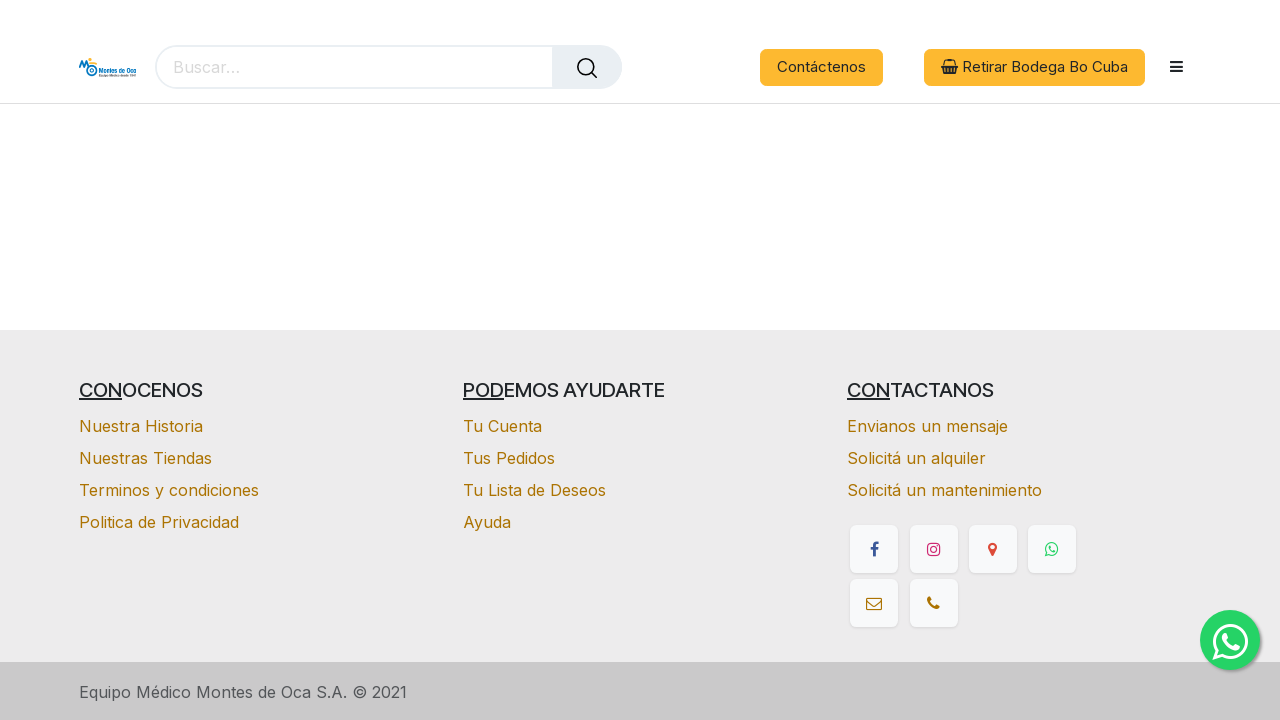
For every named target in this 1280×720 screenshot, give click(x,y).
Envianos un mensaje (927, 426)
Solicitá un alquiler (916, 458)
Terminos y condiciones (169, 490)
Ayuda (487, 522)
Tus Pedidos (509, 458)
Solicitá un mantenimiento (944, 490)
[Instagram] (934, 549)
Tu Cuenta (502, 426)
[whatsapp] (1052, 549)
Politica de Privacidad (159, 522)
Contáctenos (821, 66)
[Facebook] (874, 549)
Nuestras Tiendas (145, 458)
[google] (993, 549)
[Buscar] (587, 67)
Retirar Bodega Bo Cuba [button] (1034, 66)
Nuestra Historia (141, 426)
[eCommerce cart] (651, 67)
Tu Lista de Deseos (534, 490)
